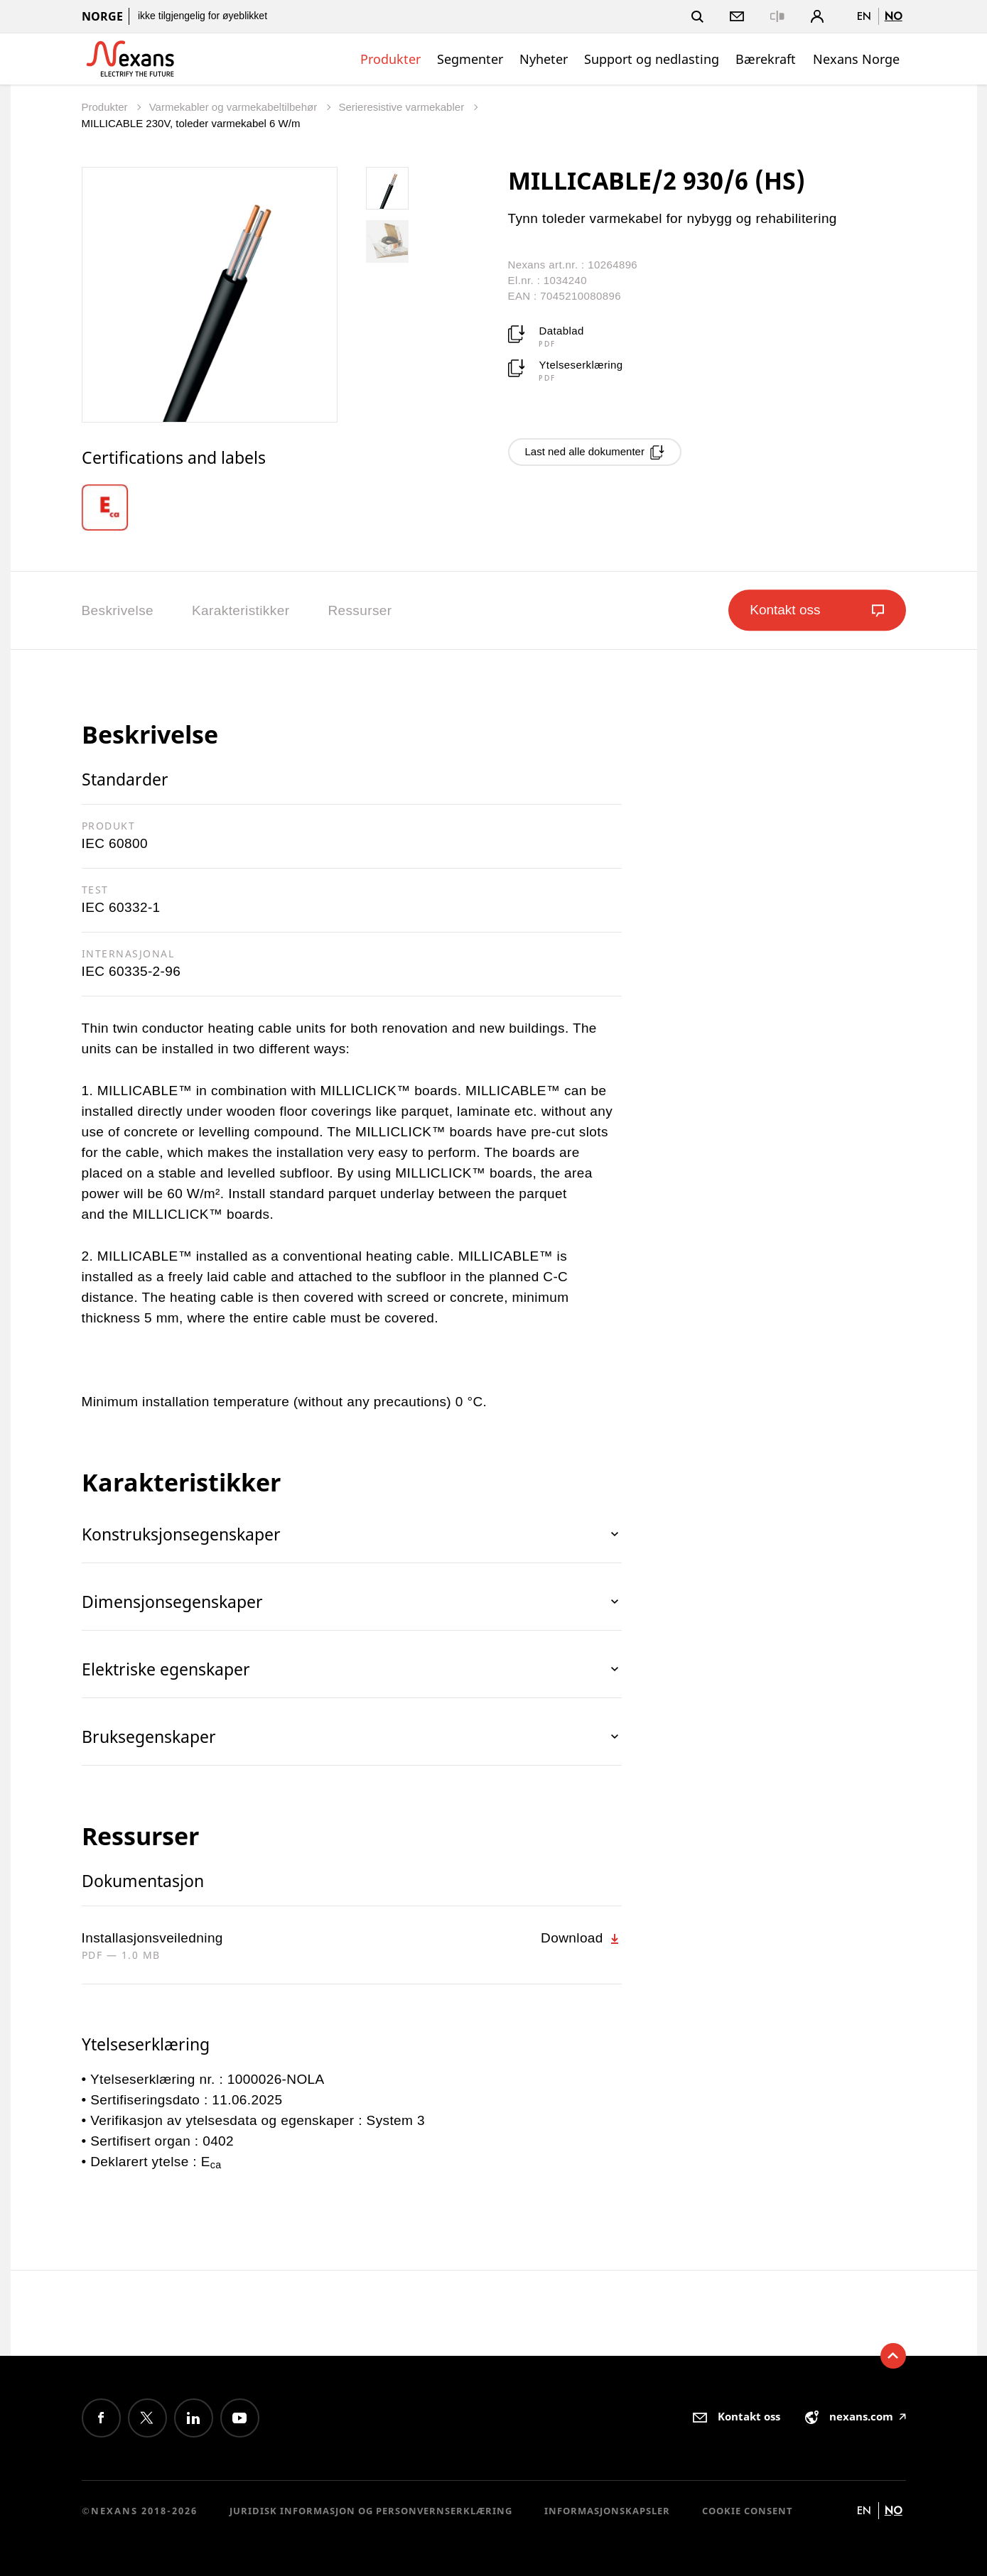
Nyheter (543, 59)
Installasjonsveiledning (152, 1937)
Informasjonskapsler (607, 2510)
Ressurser (360, 610)
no (893, 16)
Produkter (390, 59)
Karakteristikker (240, 610)
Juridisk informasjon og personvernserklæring (371, 2510)
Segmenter (470, 59)
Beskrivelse (118, 610)
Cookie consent (747, 2510)
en (864, 16)
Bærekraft (765, 59)
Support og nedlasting (651, 59)
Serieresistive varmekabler (402, 107)
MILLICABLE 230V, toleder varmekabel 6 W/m (191, 123)
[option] (115, 507)
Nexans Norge (856, 59)
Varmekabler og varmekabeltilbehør (234, 107)
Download (581, 1938)
